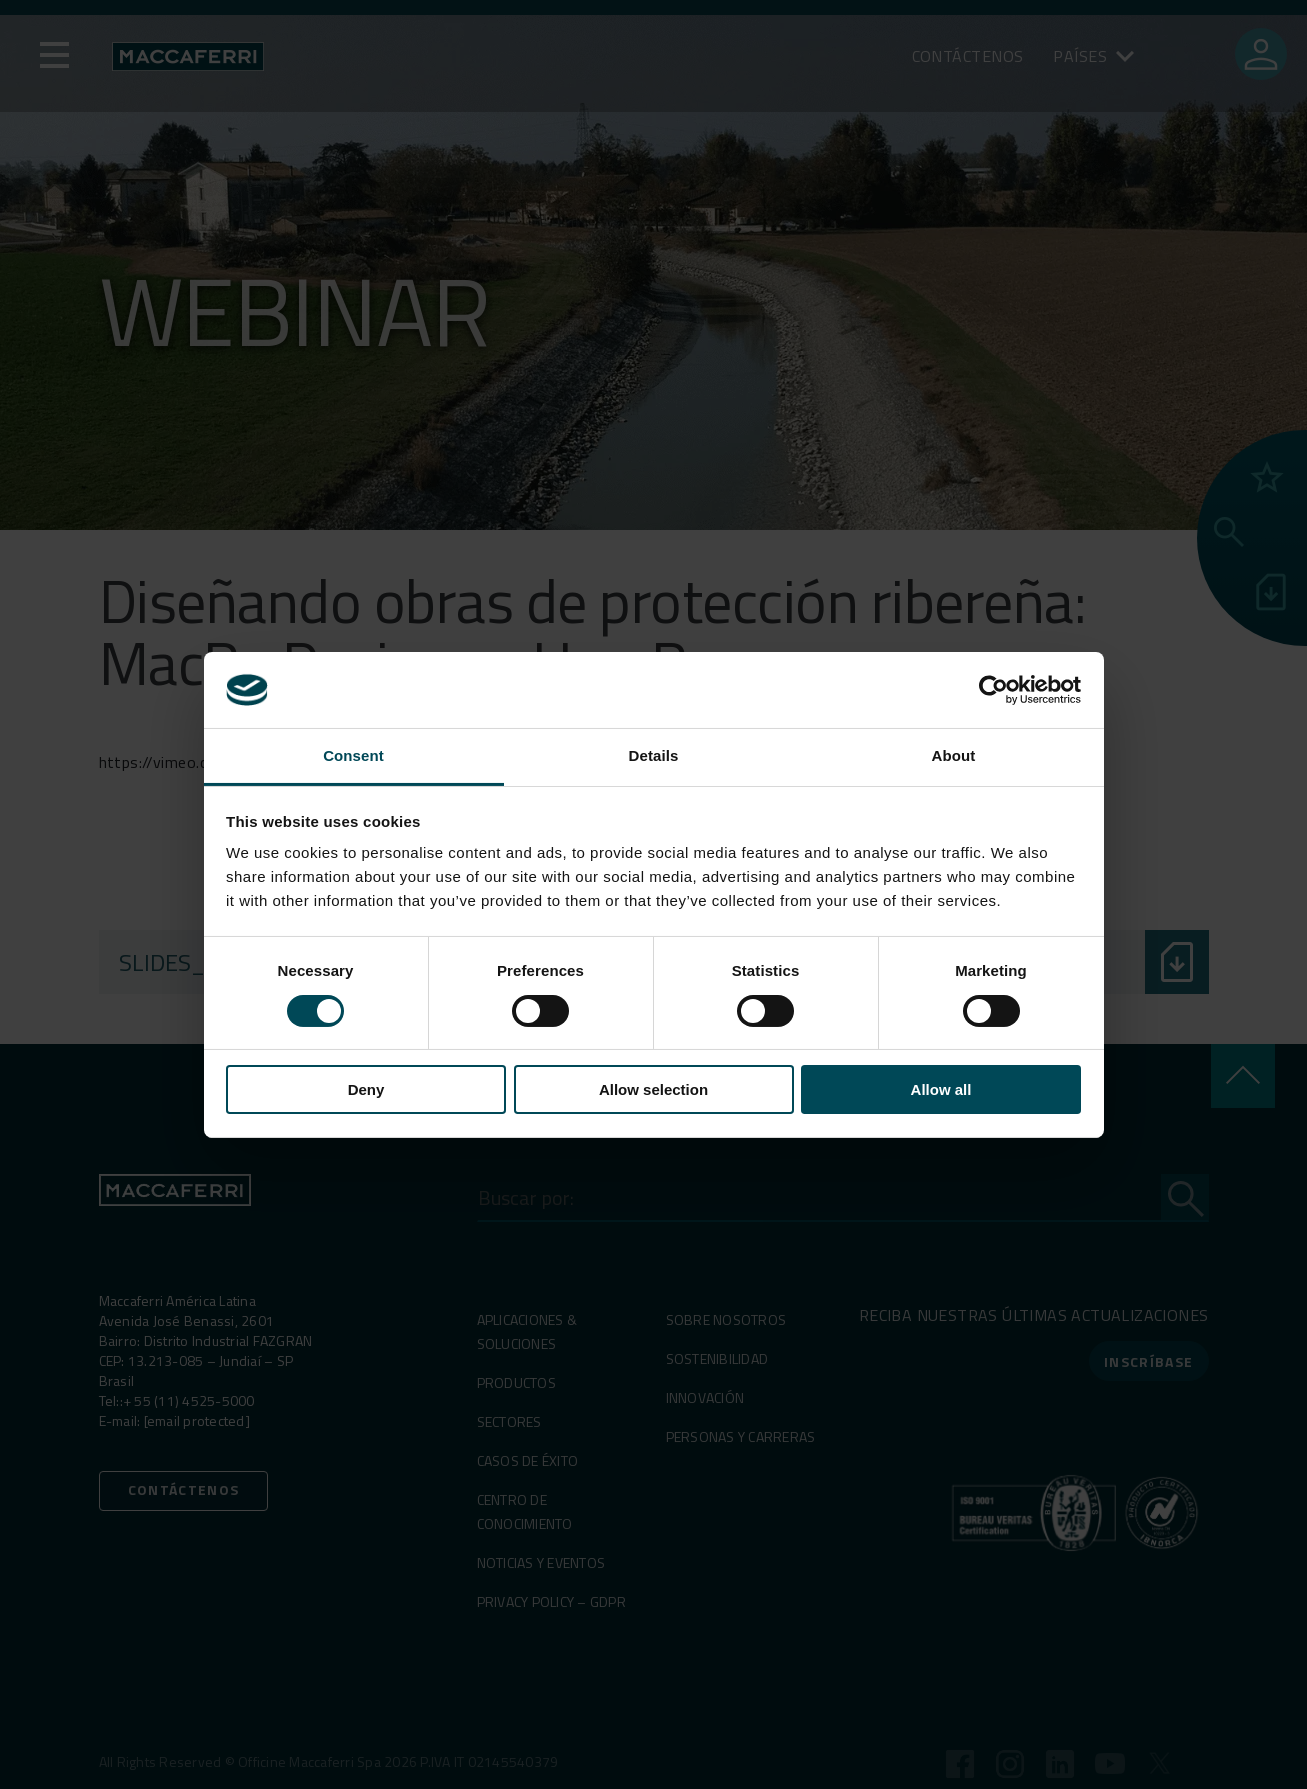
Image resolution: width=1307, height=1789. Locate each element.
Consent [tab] (353, 755)
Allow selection (653, 1089)
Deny (366, 1089)
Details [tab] (654, 755)
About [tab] (954, 755)
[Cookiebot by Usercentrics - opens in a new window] (993, 690)
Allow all (941, 1089)
